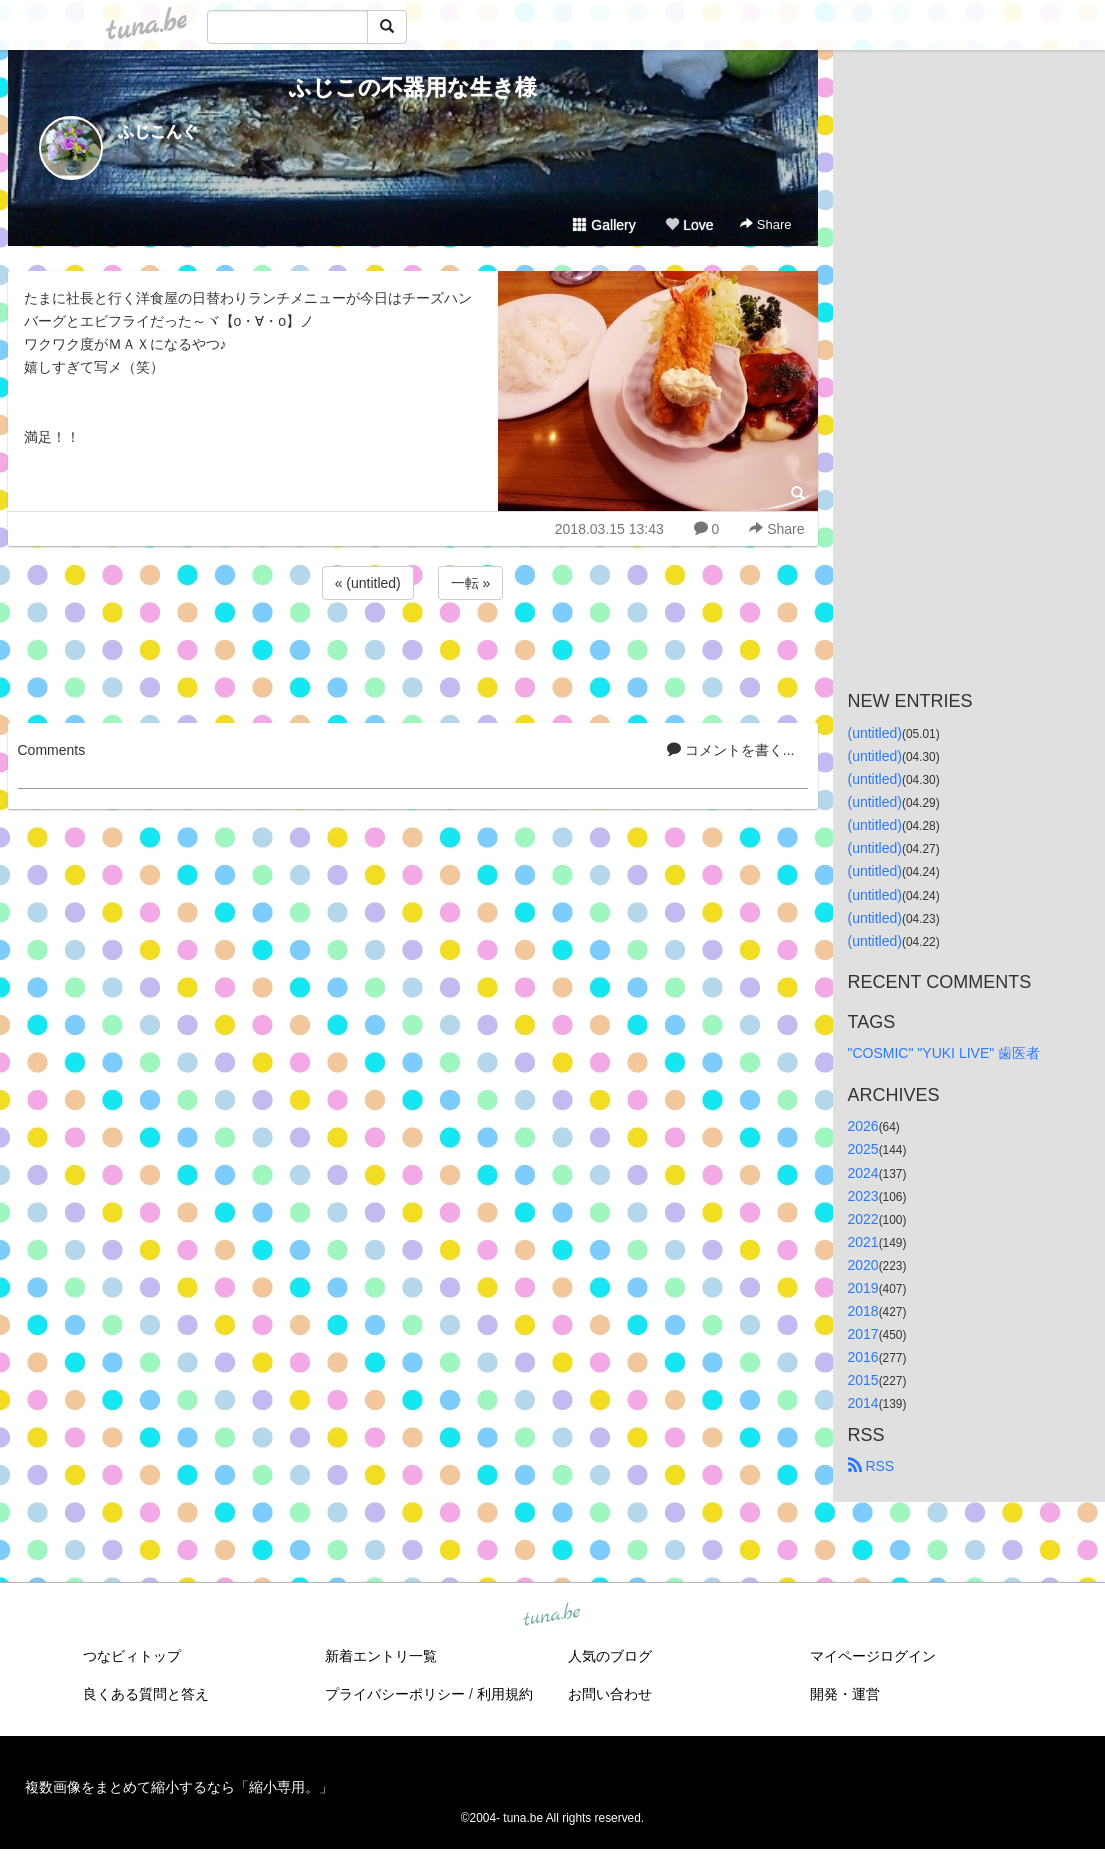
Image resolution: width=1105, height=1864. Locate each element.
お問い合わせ (610, 1694)
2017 (863, 1334)
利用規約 (505, 1694)
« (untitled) (368, 583)
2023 (863, 1196)
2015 (863, 1380)
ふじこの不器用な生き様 (413, 87)
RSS (871, 1466)
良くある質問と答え (146, 1694)
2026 (863, 1126)
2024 (863, 1173)
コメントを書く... (731, 750)
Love (689, 225)
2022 (863, 1219)
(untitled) (875, 733)
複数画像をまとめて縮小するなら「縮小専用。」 (179, 1787)
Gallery (604, 225)
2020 (863, 1265)
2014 (863, 1403)
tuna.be (552, 1615)
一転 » (471, 583)
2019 (863, 1288)
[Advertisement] (413, 658)
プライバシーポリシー (395, 1694)
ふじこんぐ (158, 131)
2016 (863, 1357)
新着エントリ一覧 (381, 1656)
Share (765, 224)
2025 (863, 1149)
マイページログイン (873, 1656)
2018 (863, 1311)
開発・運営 (845, 1694)
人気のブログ (610, 1656)
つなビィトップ (132, 1656)
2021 (863, 1242)
